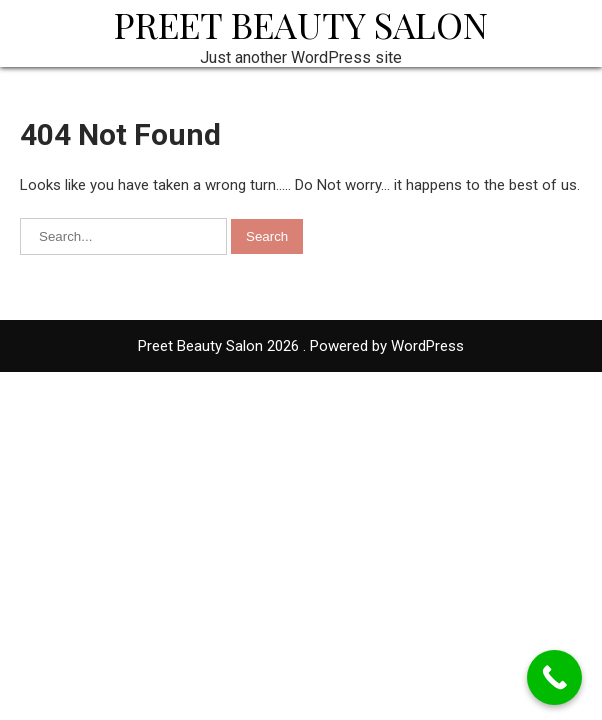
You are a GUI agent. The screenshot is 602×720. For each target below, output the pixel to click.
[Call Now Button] (554, 677)
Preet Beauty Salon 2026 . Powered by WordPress (301, 346)
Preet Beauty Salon (301, 24)
